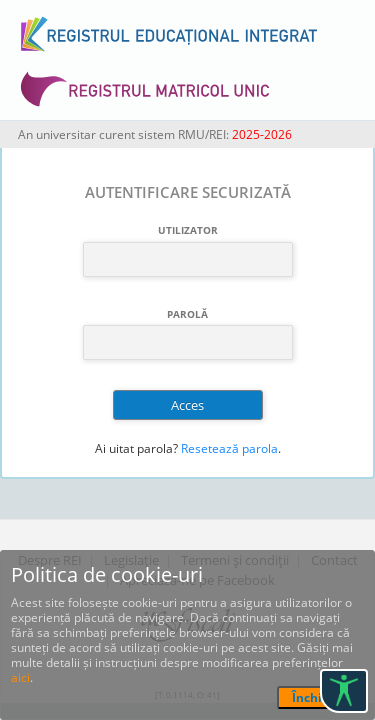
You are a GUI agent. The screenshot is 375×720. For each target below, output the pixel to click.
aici (20, 677)
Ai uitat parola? (136, 448)
